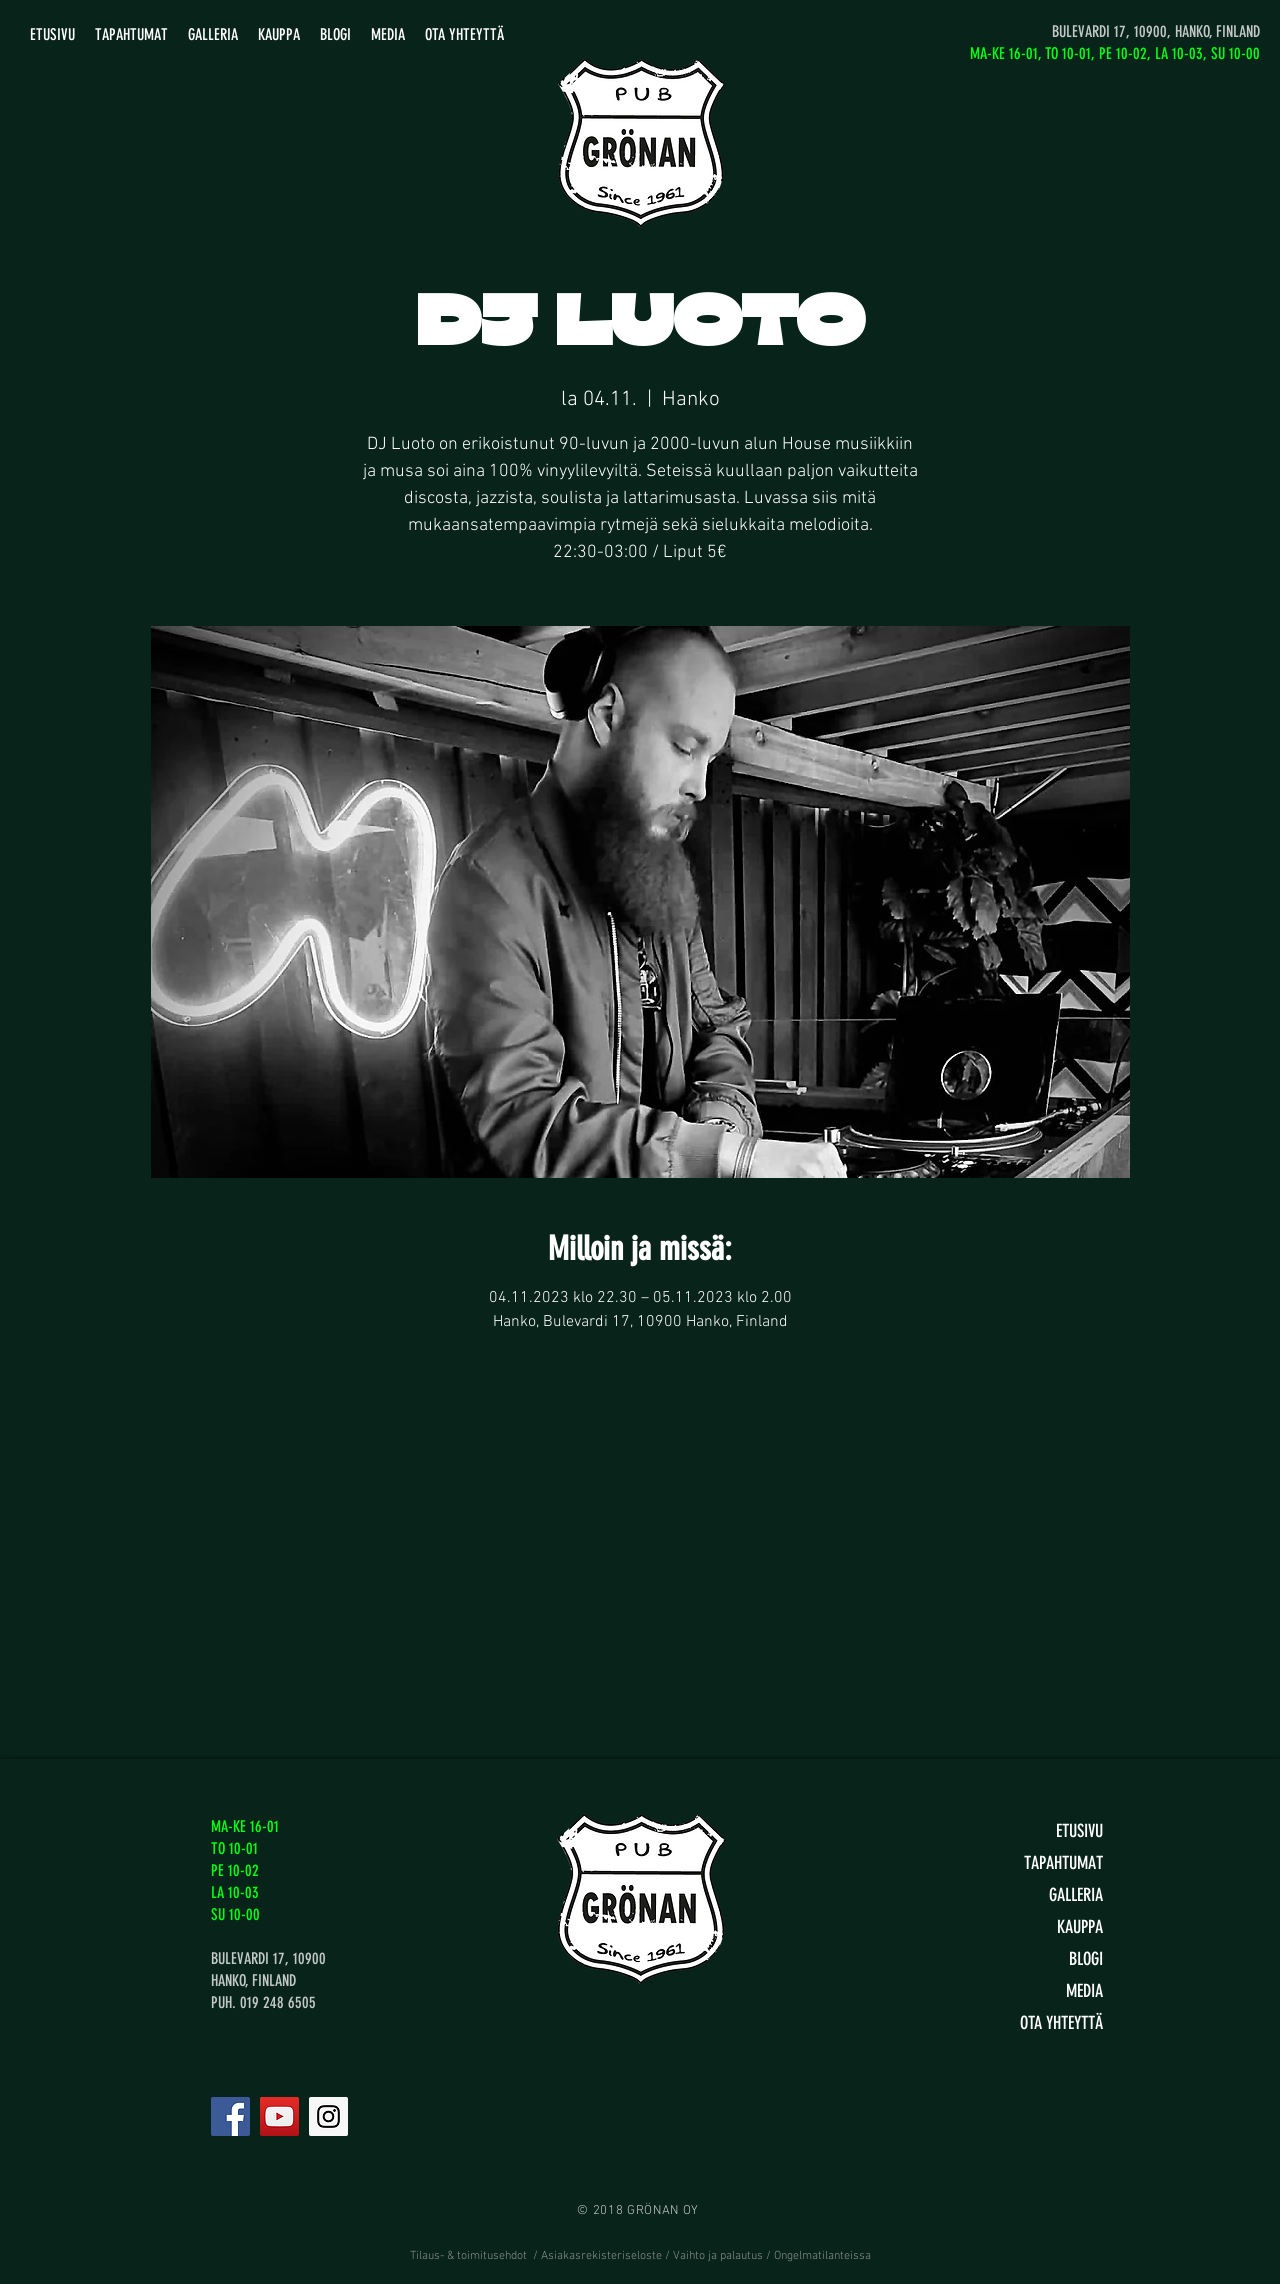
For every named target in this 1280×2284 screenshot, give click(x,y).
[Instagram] (328, 2116)
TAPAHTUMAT (1063, 1863)
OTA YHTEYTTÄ (1061, 2023)
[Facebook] (230, 2116)
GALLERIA (1076, 1895)
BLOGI (1086, 1959)
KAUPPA (1080, 1927)
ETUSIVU (1079, 1831)
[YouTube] (279, 2116)
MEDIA (1084, 1991)
